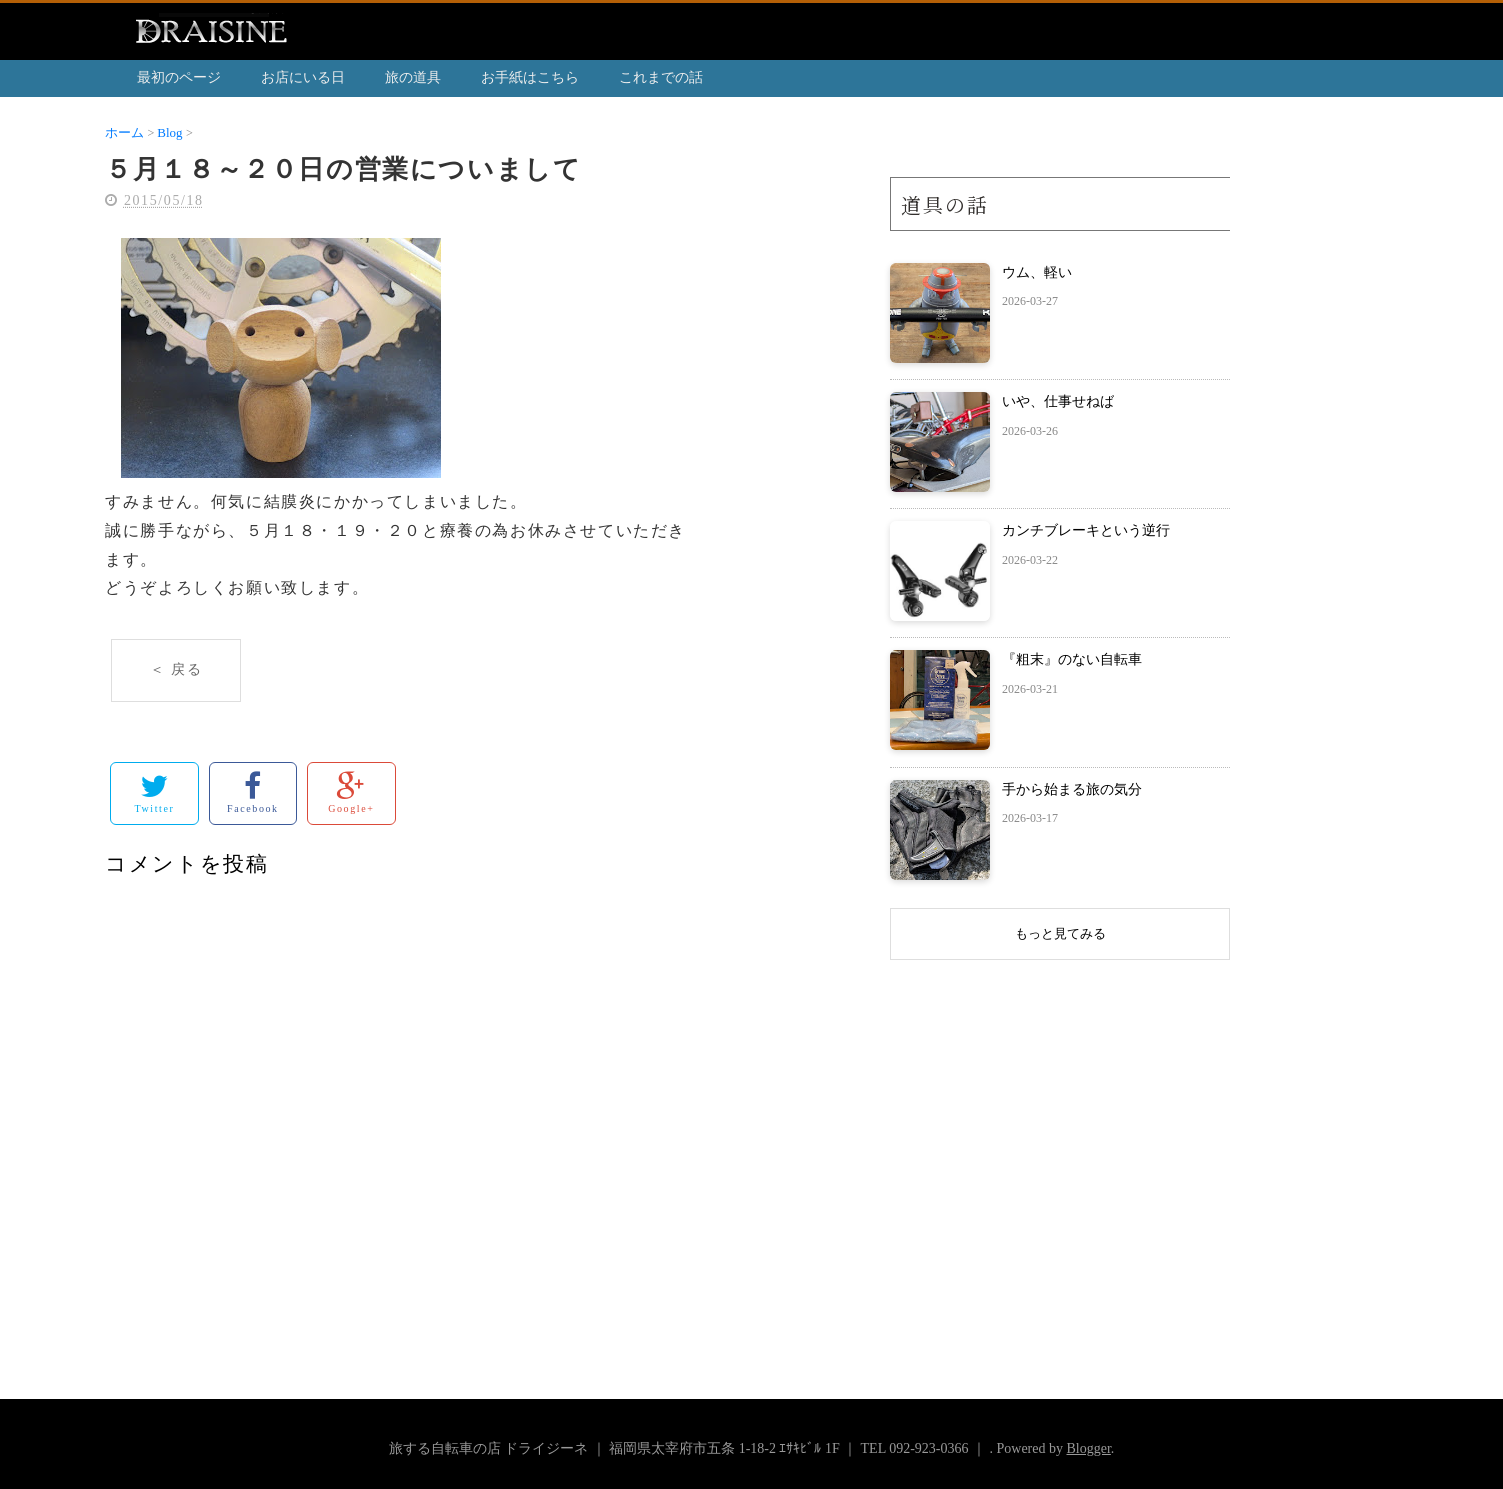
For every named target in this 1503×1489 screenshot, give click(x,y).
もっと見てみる (1060, 933)
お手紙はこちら (530, 77)
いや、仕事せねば (1058, 401)
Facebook (253, 792)
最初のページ (179, 77)
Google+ (351, 792)
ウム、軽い (1037, 272)
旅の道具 (413, 77)
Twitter (154, 792)
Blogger (1088, 1448)
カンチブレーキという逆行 (1086, 530)
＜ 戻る (176, 669)
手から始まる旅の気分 (1072, 789)
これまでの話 (661, 77)
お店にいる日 (303, 77)
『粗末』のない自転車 (1072, 659)
